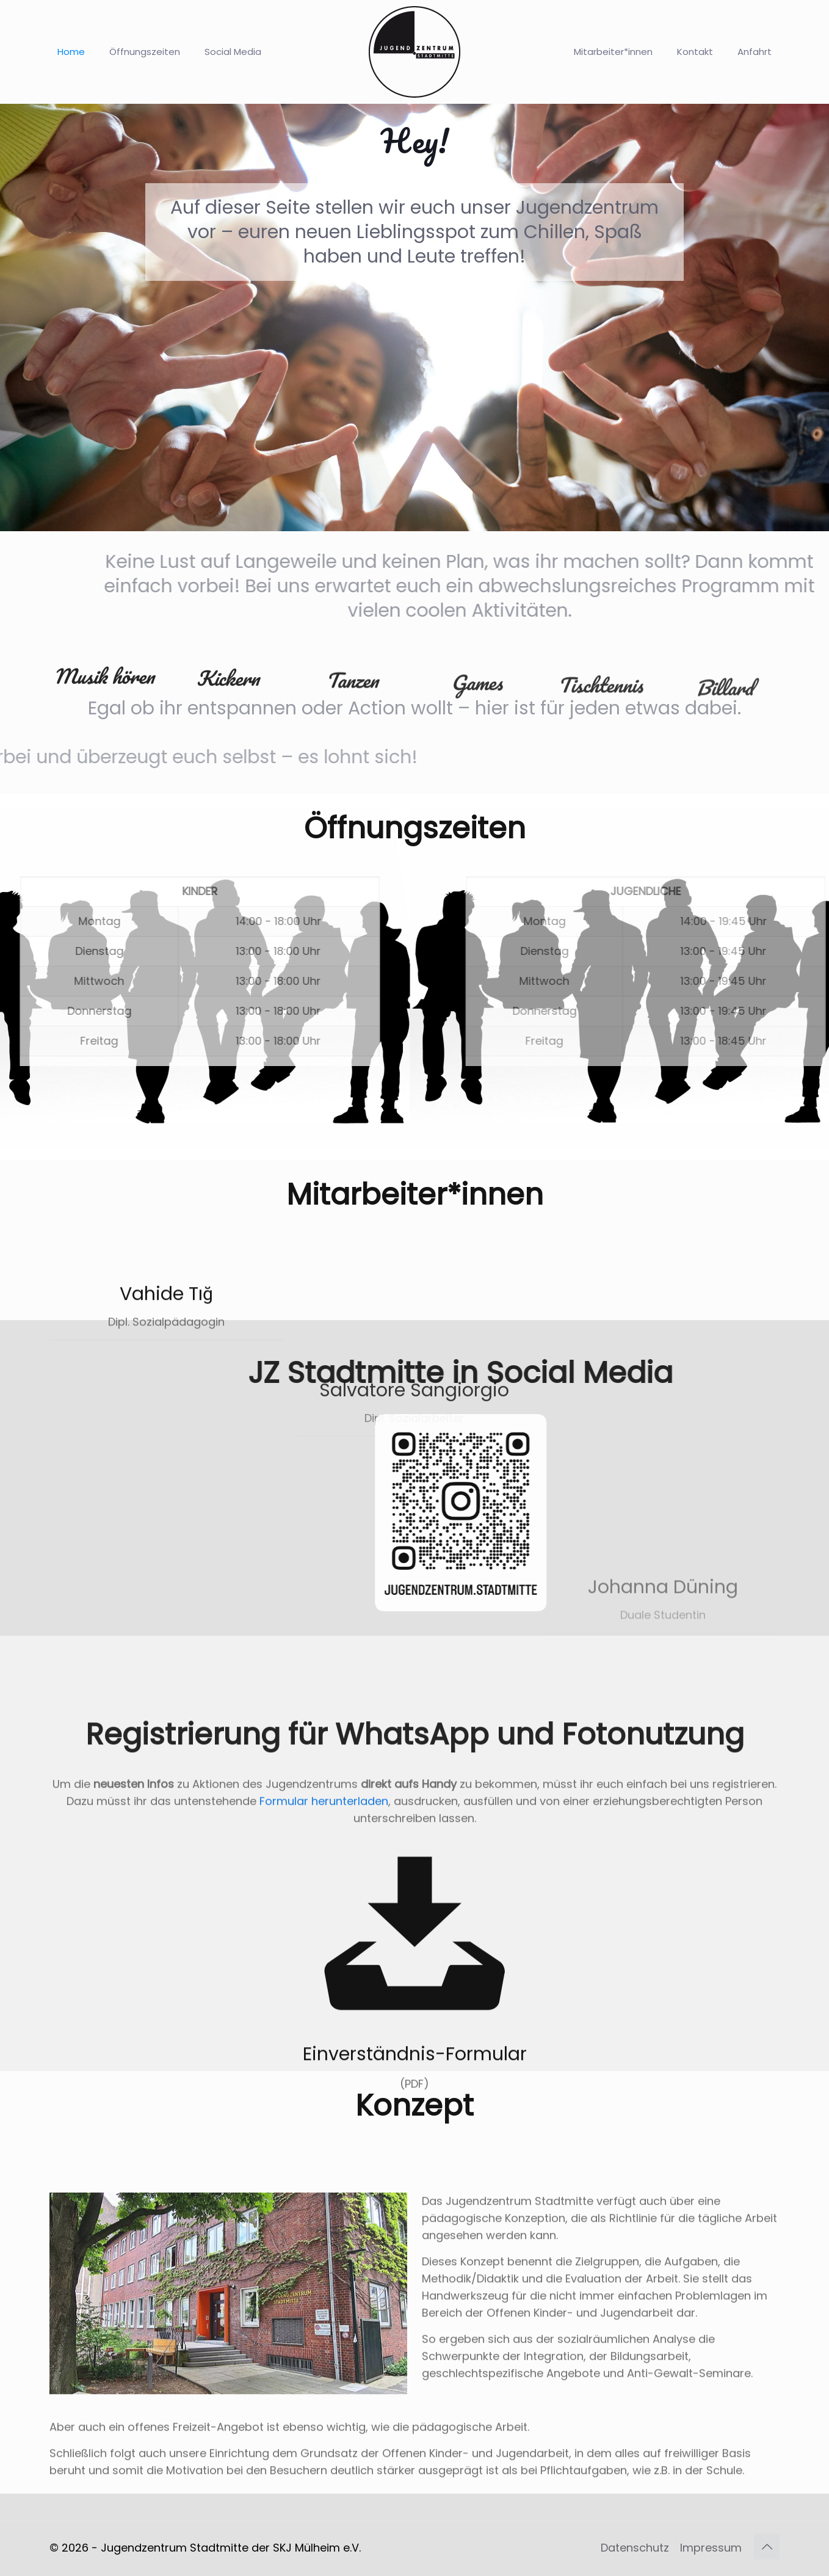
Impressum (711, 2547)
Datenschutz (635, 2547)
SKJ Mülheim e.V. (317, 2547)
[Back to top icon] (767, 2547)
